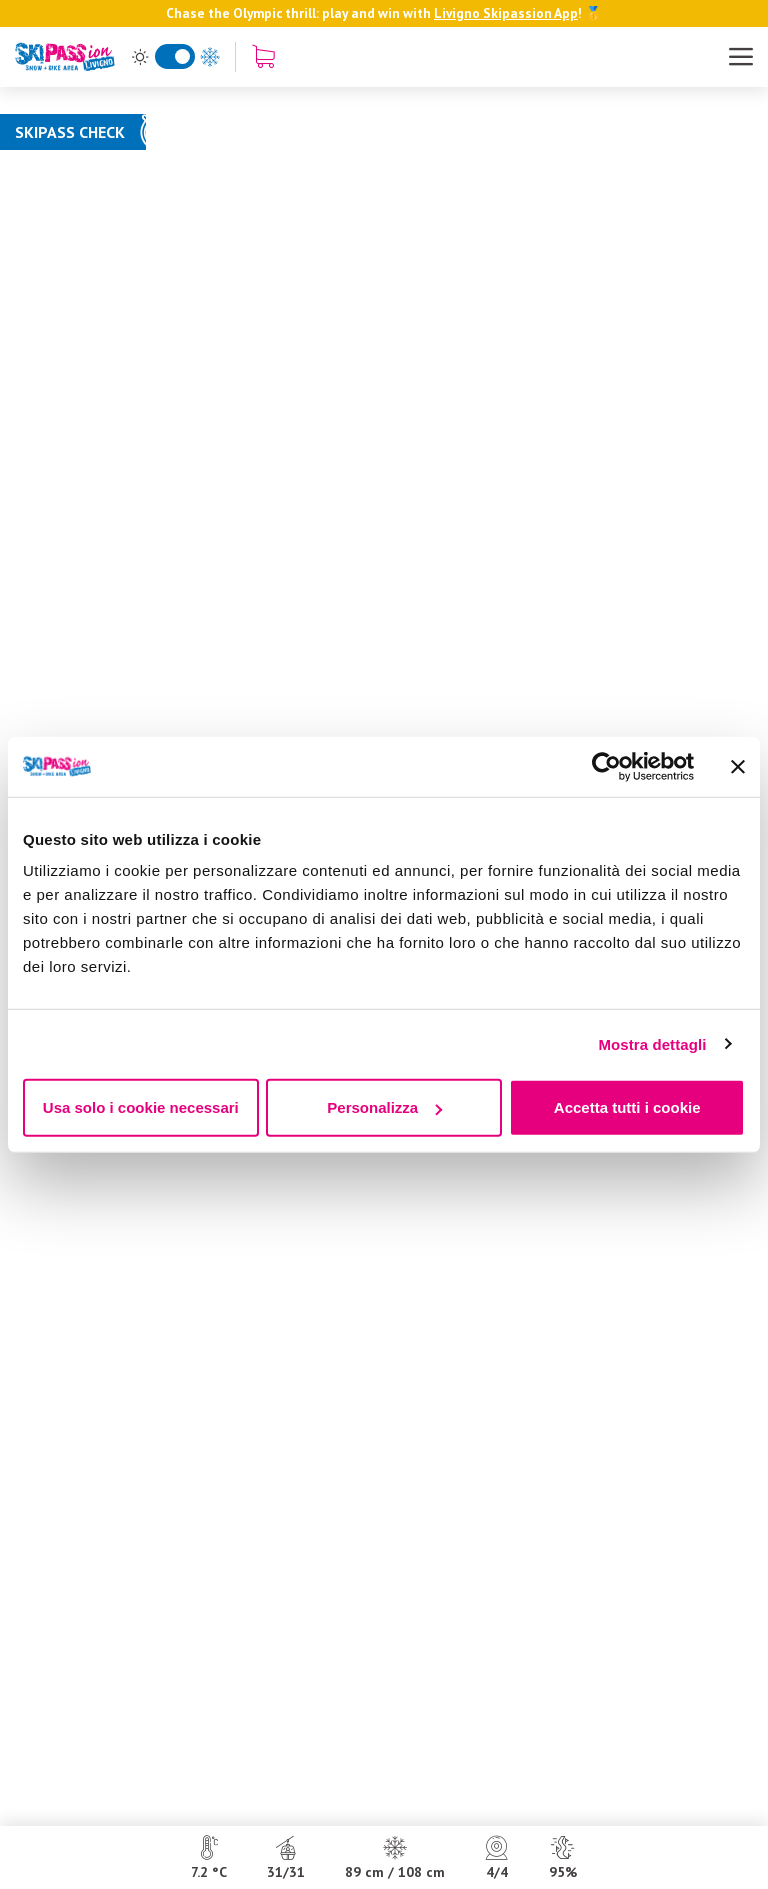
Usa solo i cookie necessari (141, 1107)
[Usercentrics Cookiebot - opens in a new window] (606, 766)
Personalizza (384, 1107)
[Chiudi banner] (738, 766)
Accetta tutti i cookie (627, 1107)
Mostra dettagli (652, 1043)
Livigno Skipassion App (506, 13)
